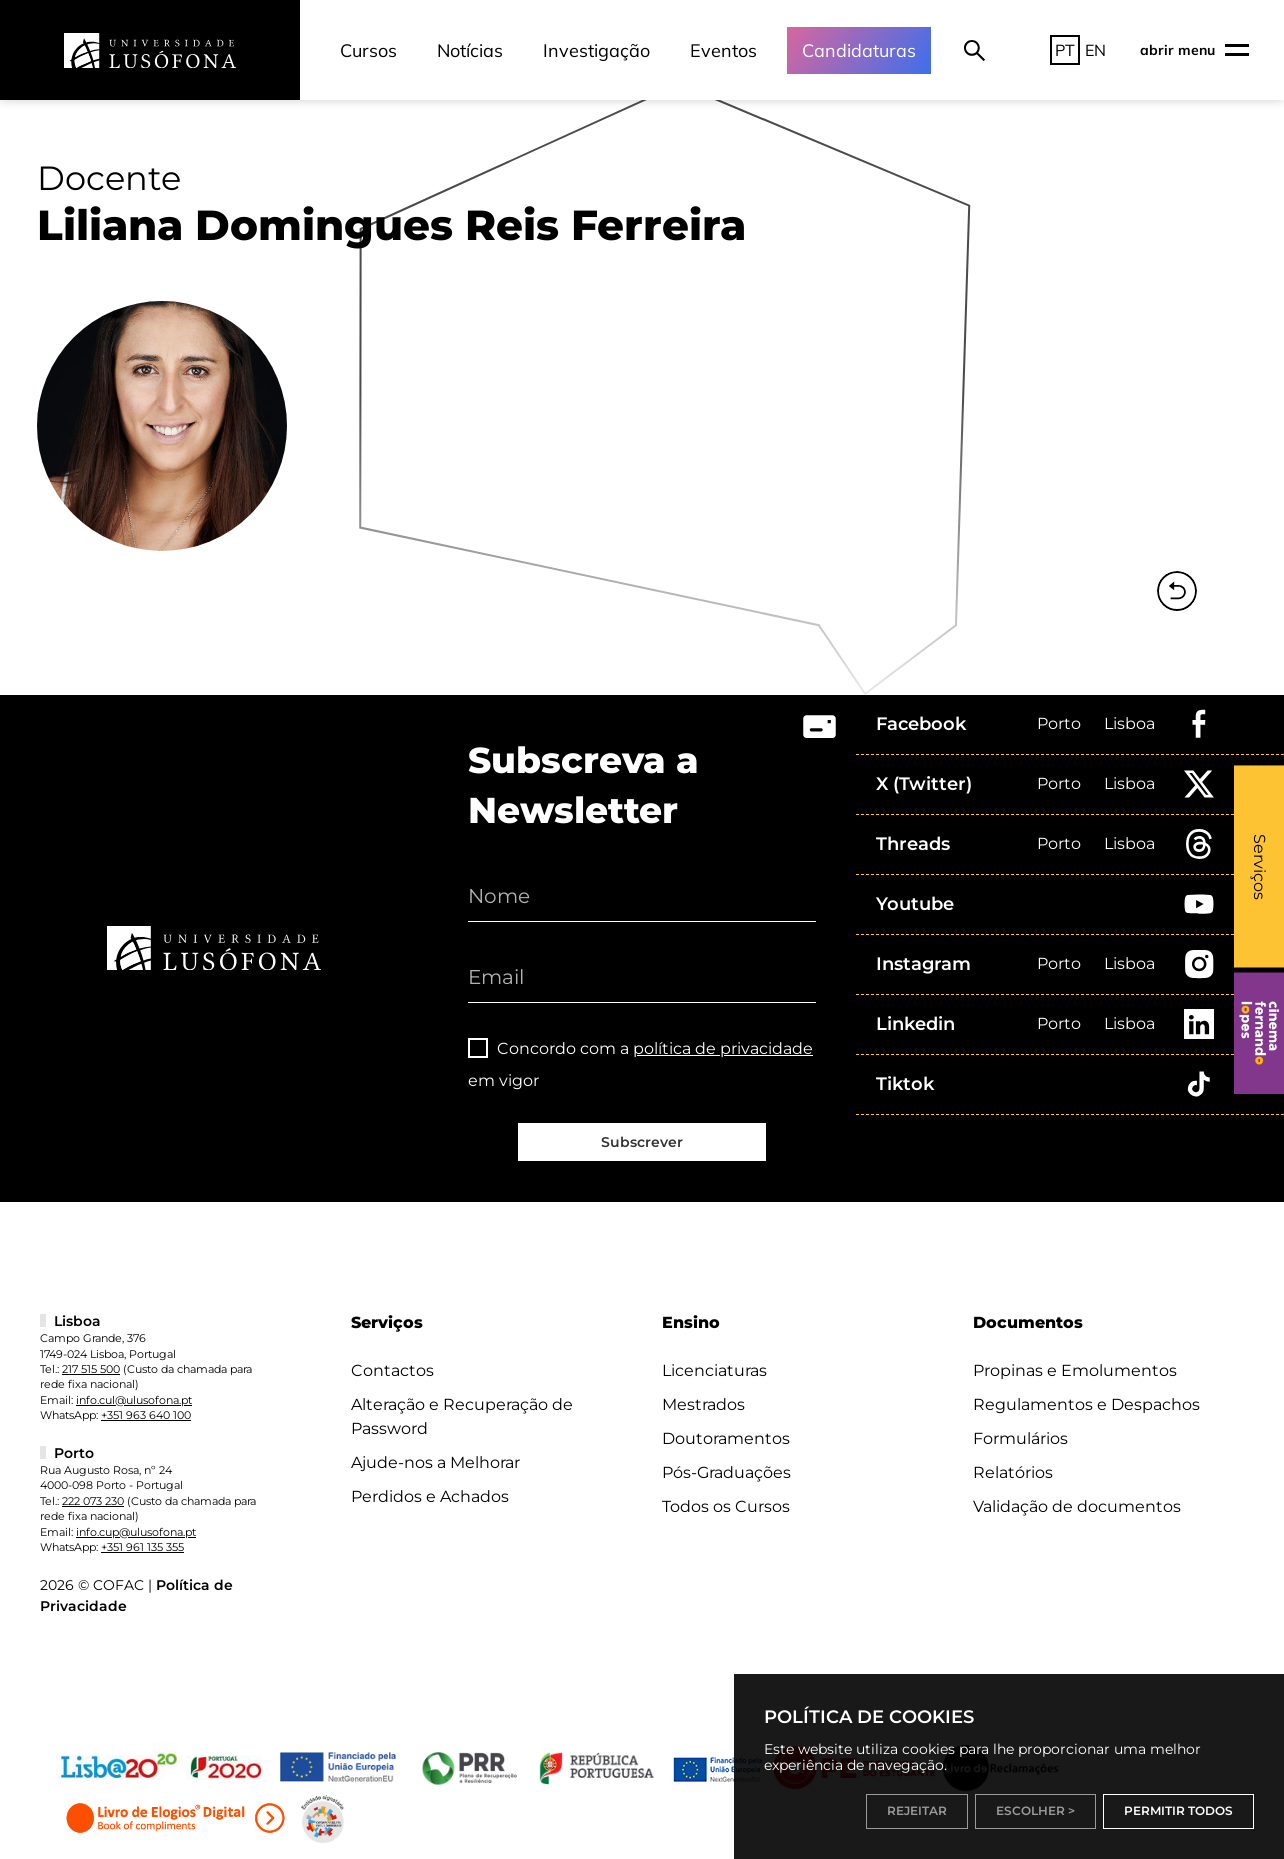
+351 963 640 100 (146, 1415)
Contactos (392, 1370)
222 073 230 (93, 1501)
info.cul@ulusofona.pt (134, 1400)
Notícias (470, 50)
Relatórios (1013, 1472)
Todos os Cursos (726, 1506)
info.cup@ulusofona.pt (136, 1532)
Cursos (368, 50)
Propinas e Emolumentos (1075, 1370)
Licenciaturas (714, 1370)
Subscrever (642, 1142)
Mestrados (703, 1404)
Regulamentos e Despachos (1086, 1404)
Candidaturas (859, 50)
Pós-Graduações (726, 1472)
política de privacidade (723, 1048)
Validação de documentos (1077, 1506)
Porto (1059, 723)
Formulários (1020, 1438)
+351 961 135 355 (142, 1547)
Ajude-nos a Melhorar (435, 1462)
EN (1095, 50)
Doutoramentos (726, 1438)
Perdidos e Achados (430, 1496)
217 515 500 (91, 1369)
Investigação (596, 50)
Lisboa (1129, 723)
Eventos (723, 50)
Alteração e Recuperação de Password (462, 1416)
